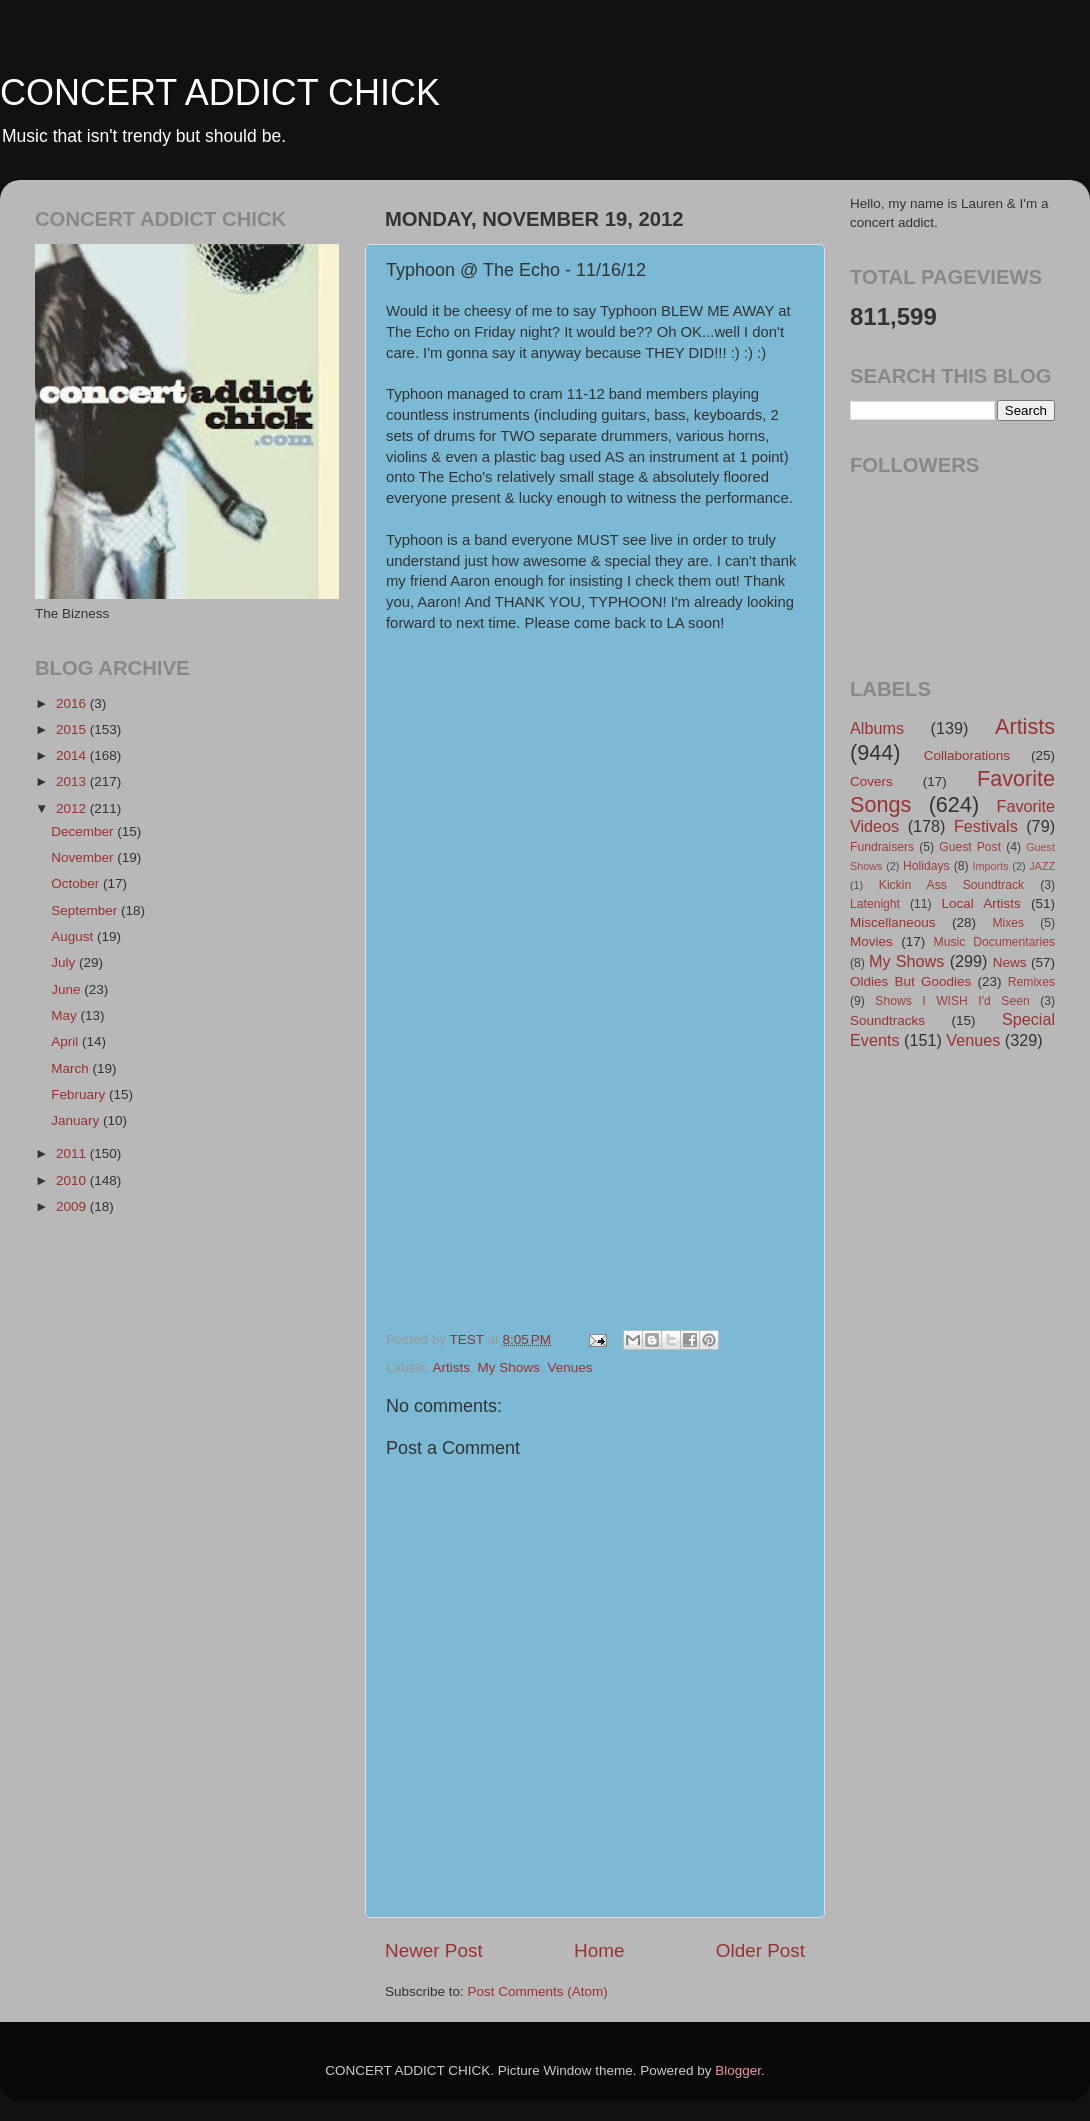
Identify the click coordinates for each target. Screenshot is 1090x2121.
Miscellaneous (893, 922)
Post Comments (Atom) (538, 1991)
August (74, 936)
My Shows (509, 1367)
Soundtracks (887, 1020)
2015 (73, 729)
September (86, 910)
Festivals (986, 826)
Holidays (926, 866)
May (65, 1015)
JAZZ (1042, 866)
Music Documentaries (994, 942)
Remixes (1031, 982)
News (1010, 962)
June (67, 989)
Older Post (760, 1950)
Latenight (875, 904)
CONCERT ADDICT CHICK (220, 92)
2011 (73, 1153)
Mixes (1008, 923)
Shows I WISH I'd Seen (952, 1001)
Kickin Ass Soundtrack (951, 885)
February (80, 1094)
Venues (569, 1367)
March (71, 1068)
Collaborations (967, 755)
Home (599, 1950)
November (84, 857)
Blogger (738, 2070)
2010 (73, 1180)
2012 (73, 808)
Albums (877, 728)
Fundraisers (882, 847)
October (77, 883)
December (84, 831)
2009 (73, 1206)
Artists (452, 1367)
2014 (73, 755)
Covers (871, 781)
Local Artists (980, 903)
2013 (73, 781)
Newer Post (434, 1950)
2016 (73, 703)
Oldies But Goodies (910, 981)
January (77, 1120)
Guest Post (970, 847)
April (66, 1041)
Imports (991, 866)
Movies (871, 941)
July (65, 962)
